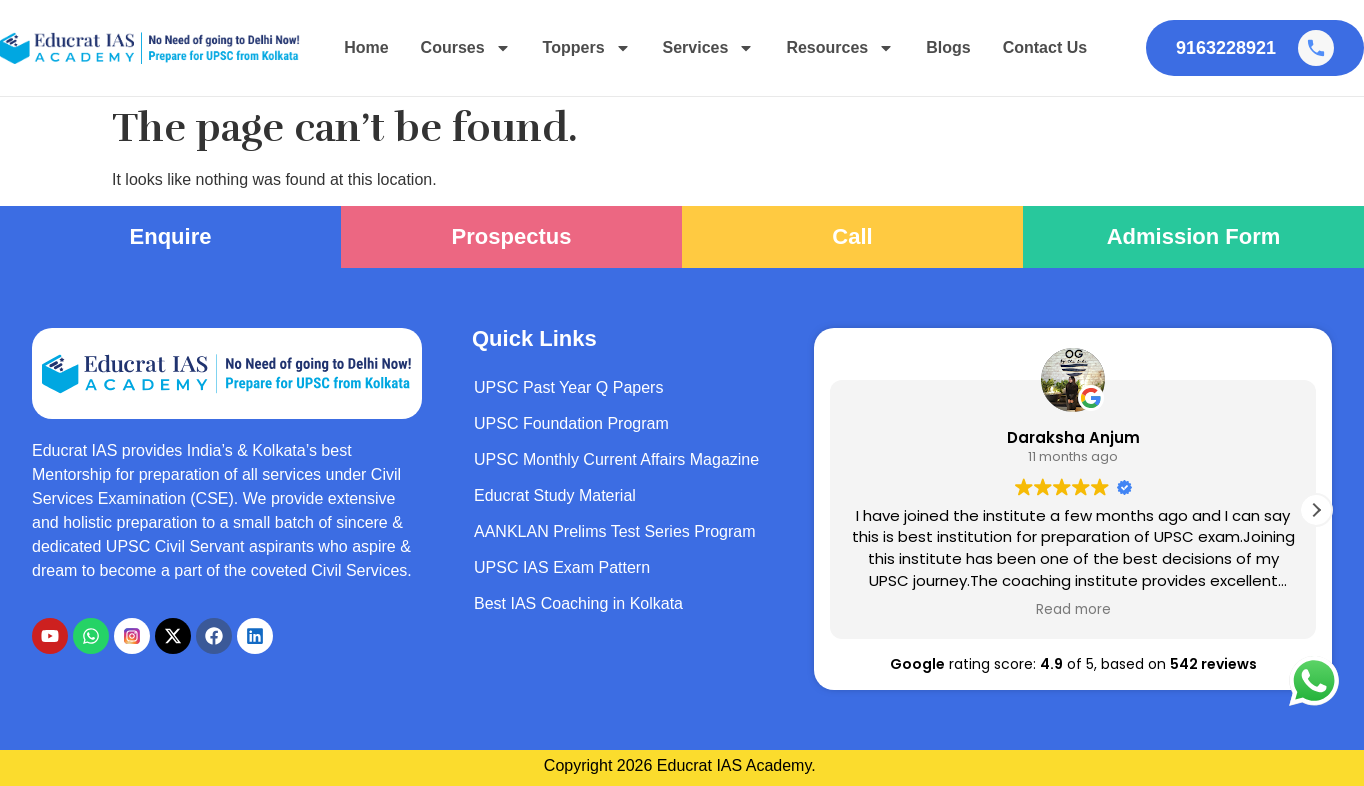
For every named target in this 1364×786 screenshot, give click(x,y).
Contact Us (1045, 47)
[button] (1316, 510)
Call (852, 236)
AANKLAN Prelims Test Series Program (615, 531)
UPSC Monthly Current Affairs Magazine (616, 459)
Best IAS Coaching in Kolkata (578, 603)
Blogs (948, 47)
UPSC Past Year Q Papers (568, 387)
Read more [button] (1073, 610)
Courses (466, 48)
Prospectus (512, 236)
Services (709, 48)
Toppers (587, 48)
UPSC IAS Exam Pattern (562, 567)
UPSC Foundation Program (571, 423)
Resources (840, 48)
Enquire (171, 236)
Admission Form (1194, 236)
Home (366, 47)
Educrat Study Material (555, 495)
